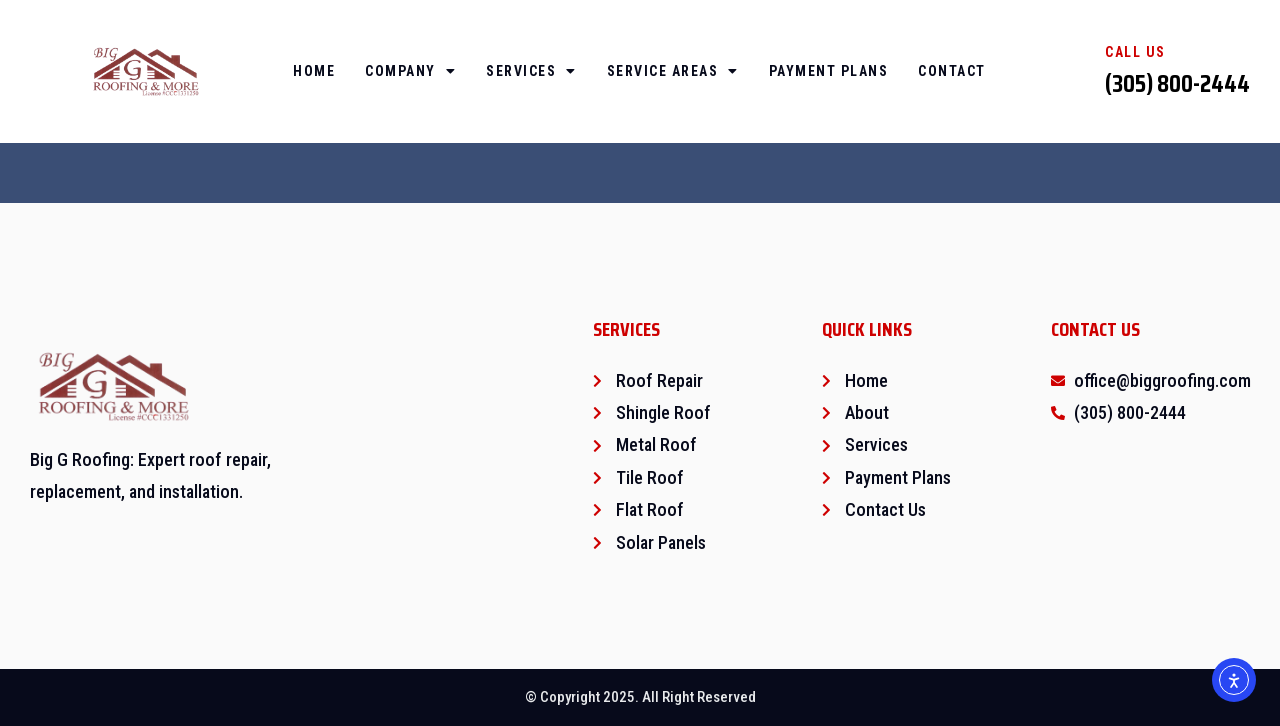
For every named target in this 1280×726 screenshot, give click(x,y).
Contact (952, 71)
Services (531, 71)
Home (314, 71)
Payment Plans (829, 71)
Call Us (1135, 52)
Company (410, 71)
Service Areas (673, 71)
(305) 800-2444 (1177, 83)
